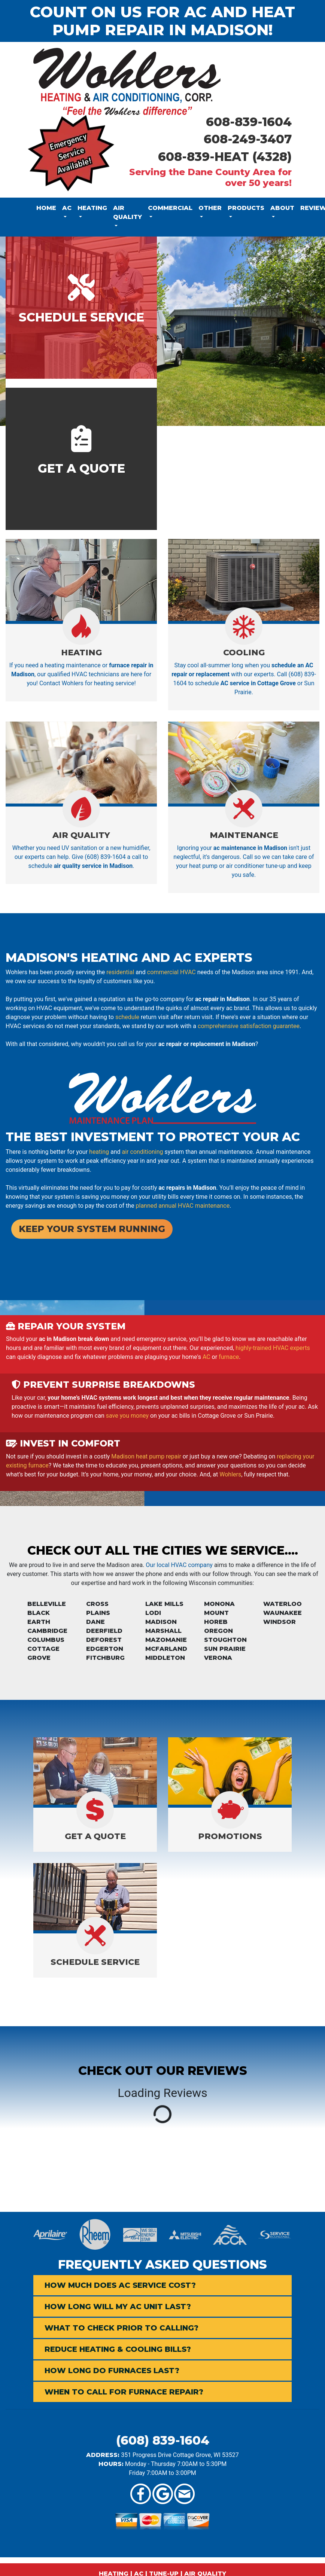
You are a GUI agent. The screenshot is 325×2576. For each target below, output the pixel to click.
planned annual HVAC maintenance (183, 1205)
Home (46, 207)
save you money (127, 1415)
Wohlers (230, 1474)
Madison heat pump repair (146, 1456)
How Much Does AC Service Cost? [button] (120, 2285)
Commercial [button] (170, 207)
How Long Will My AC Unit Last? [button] (118, 2306)
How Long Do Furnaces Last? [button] (112, 2370)
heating (99, 1151)
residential (120, 972)
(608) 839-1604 (162, 2440)
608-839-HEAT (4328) (225, 156)
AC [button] (67, 207)
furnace (229, 1356)
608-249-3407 (248, 139)
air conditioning (142, 1151)
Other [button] (210, 207)
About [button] (282, 207)
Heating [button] (92, 207)
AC (206, 1356)
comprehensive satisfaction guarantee (249, 1026)
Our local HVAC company (179, 1565)
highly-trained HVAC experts (273, 1347)
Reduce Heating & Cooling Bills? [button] (118, 2349)
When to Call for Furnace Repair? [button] (124, 2391)
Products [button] (246, 207)
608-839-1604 (249, 122)
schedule (127, 1017)
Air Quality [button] (127, 212)
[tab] (162, 2285)
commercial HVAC (171, 972)
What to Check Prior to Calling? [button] (121, 2327)
